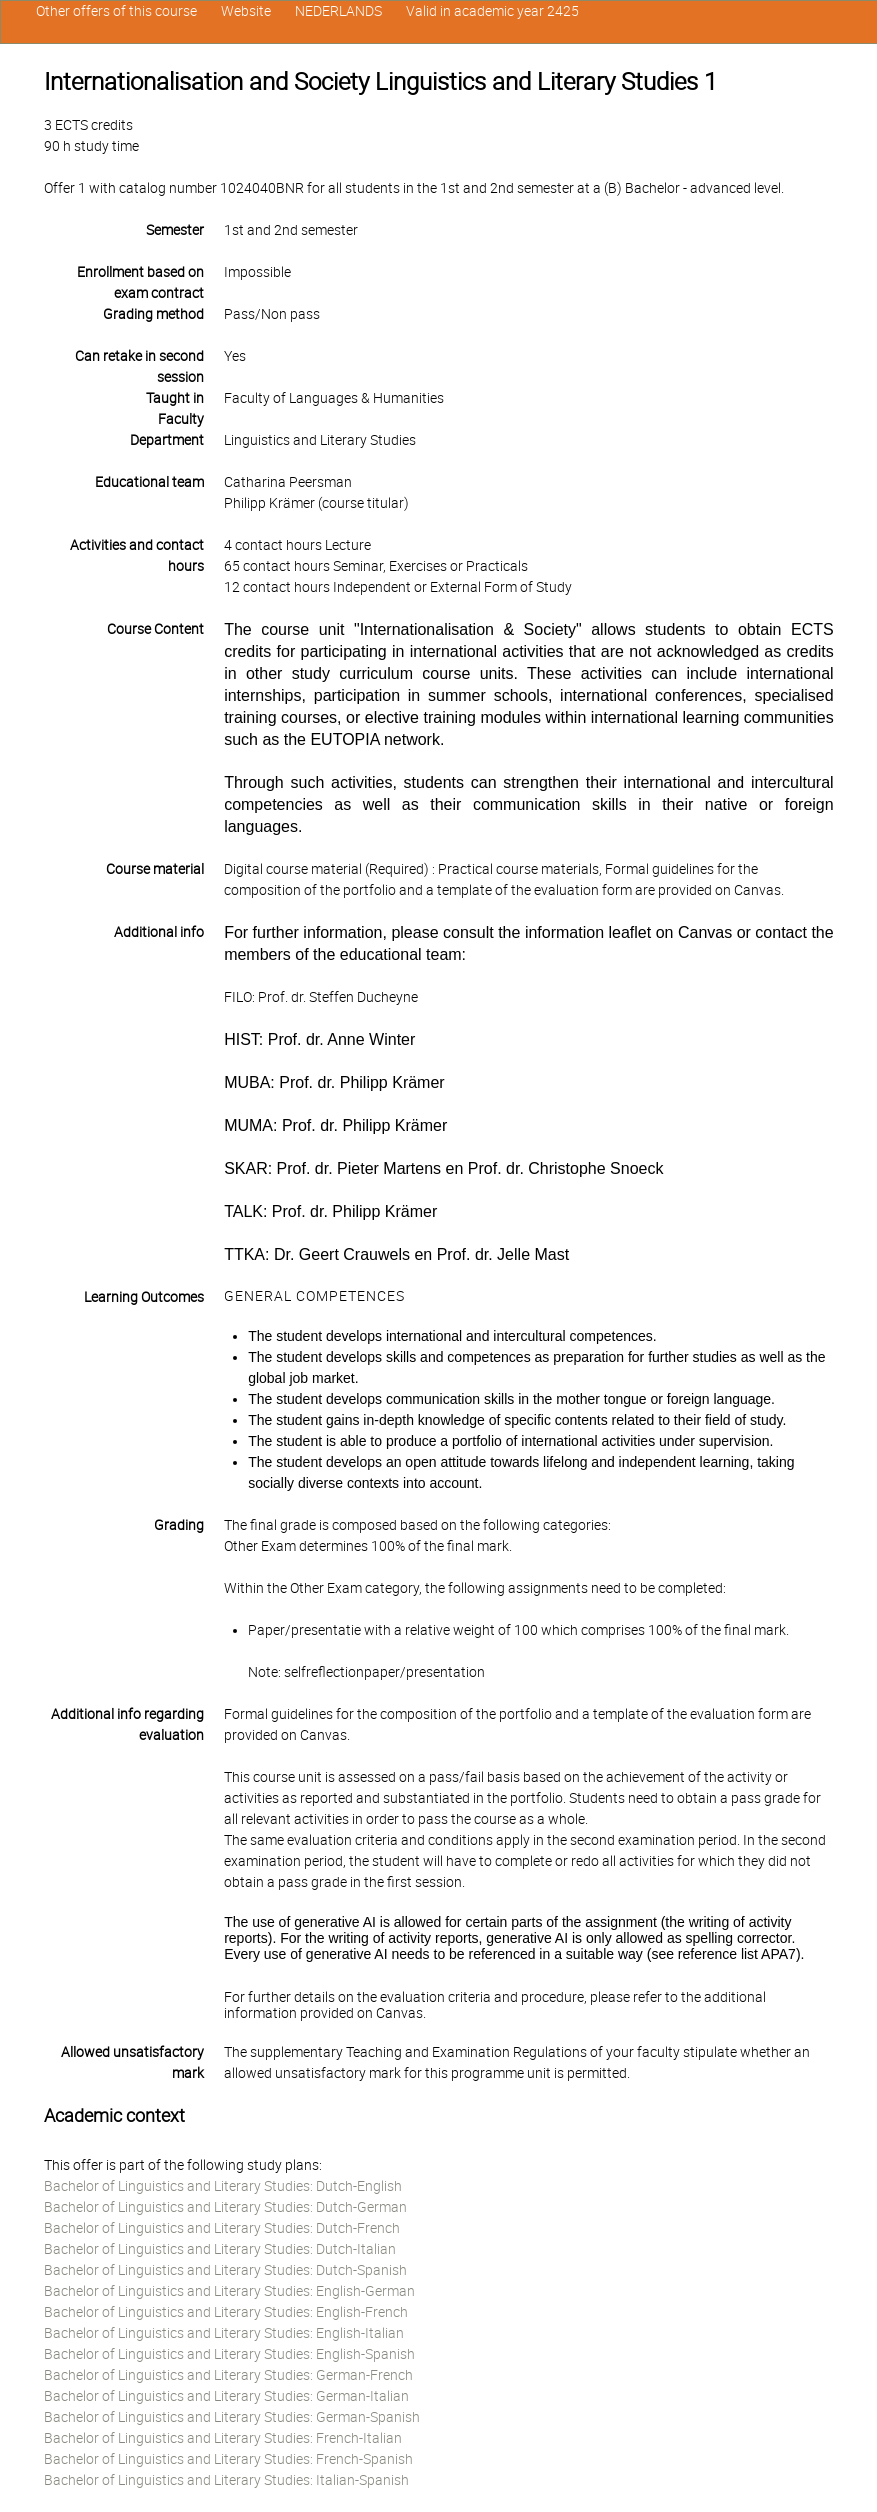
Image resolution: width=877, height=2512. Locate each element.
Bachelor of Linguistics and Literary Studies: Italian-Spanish (226, 2480)
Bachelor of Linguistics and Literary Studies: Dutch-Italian (220, 2249)
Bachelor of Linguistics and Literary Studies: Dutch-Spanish (225, 2270)
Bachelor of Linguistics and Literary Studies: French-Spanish (228, 2459)
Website (246, 11)
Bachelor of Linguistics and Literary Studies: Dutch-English (223, 2186)
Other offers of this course (116, 11)
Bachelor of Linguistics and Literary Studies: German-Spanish (232, 2417)
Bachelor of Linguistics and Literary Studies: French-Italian (223, 2438)
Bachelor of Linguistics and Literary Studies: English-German (229, 2291)
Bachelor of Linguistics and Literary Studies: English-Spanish (229, 2354)
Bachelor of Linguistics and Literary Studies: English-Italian (224, 2333)
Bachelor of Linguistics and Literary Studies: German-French (228, 2375)
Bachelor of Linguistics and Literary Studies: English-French (226, 2312)
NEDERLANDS (338, 11)
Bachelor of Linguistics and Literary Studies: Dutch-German (225, 2207)
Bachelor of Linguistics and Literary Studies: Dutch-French (222, 2228)
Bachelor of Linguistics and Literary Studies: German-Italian (226, 2396)
